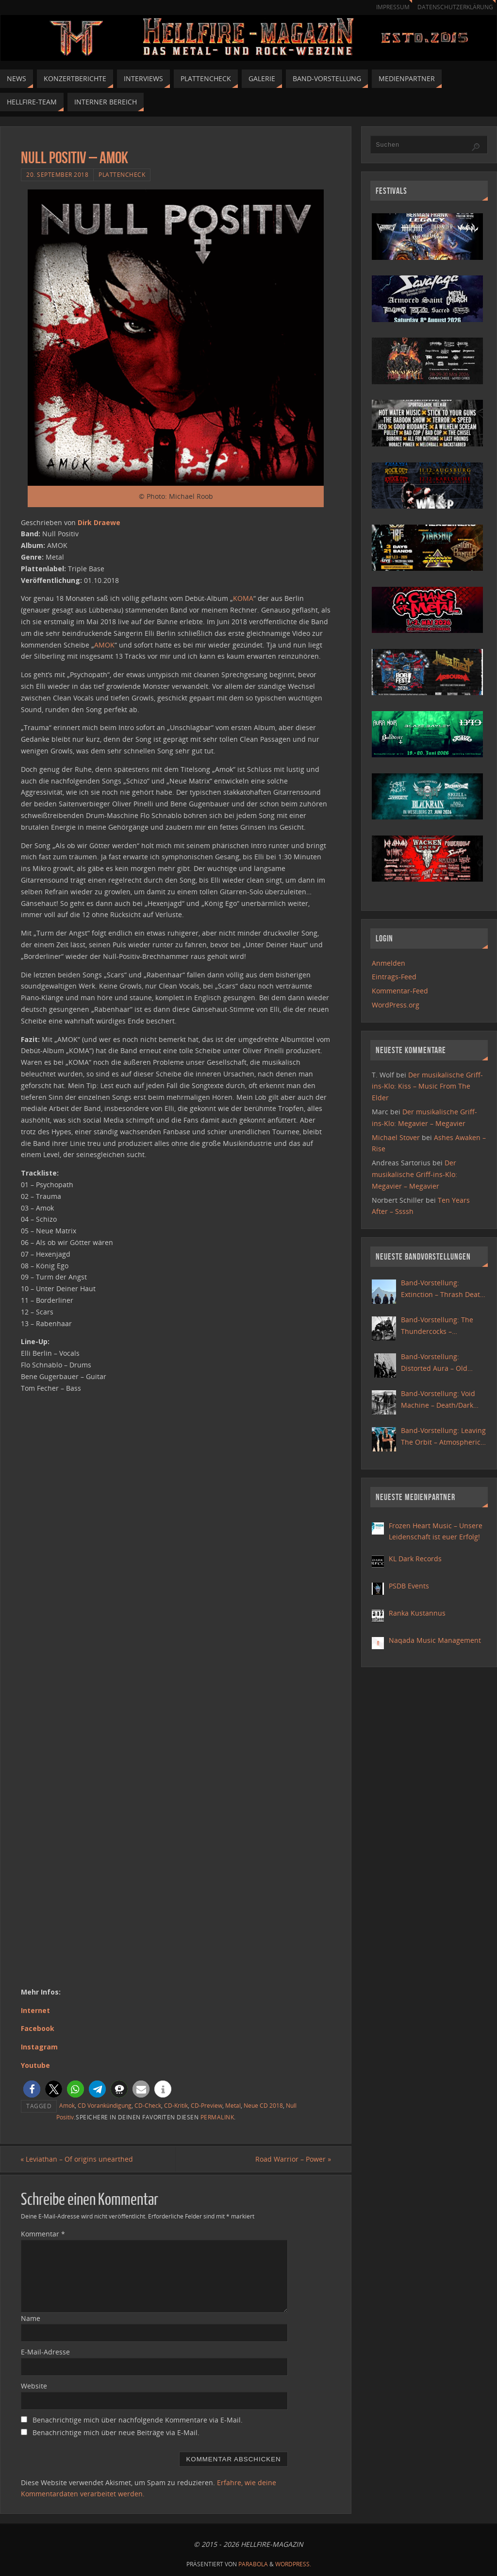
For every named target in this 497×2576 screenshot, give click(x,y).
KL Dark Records (415, 1558)
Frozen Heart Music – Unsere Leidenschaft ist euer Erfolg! (435, 1531)
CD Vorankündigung (105, 2105)
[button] (31, 2089)
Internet (35, 2010)
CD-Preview (206, 2105)
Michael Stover (396, 1137)
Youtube (35, 2065)
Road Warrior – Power (293, 2159)
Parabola (253, 2564)
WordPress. (293, 2564)
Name (30, 2318)
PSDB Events (409, 1585)
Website (34, 2385)
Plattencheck (122, 174)
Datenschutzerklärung (453, 7)
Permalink (217, 2117)
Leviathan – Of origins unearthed (77, 2159)
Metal (233, 2105)
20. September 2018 (57, 174)
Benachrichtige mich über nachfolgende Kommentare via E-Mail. (138, 2419)
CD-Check (147, 2105)
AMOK (104, 644)
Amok (67, 2105)
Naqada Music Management (435, 1640)
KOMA (243, 598)
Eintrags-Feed (394, 976)
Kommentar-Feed (400, 990)
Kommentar (43, 2233)
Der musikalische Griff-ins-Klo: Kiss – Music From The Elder (427, 1086)
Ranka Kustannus (417, 1613)
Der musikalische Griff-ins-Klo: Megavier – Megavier (414, 1174)
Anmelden (388, 963)
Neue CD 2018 (263, 2105)
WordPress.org (395, 1004)
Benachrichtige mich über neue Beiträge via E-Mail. (116, 2432)
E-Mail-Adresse (45, 2352)
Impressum (388, 7)
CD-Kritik (176, 2105)
